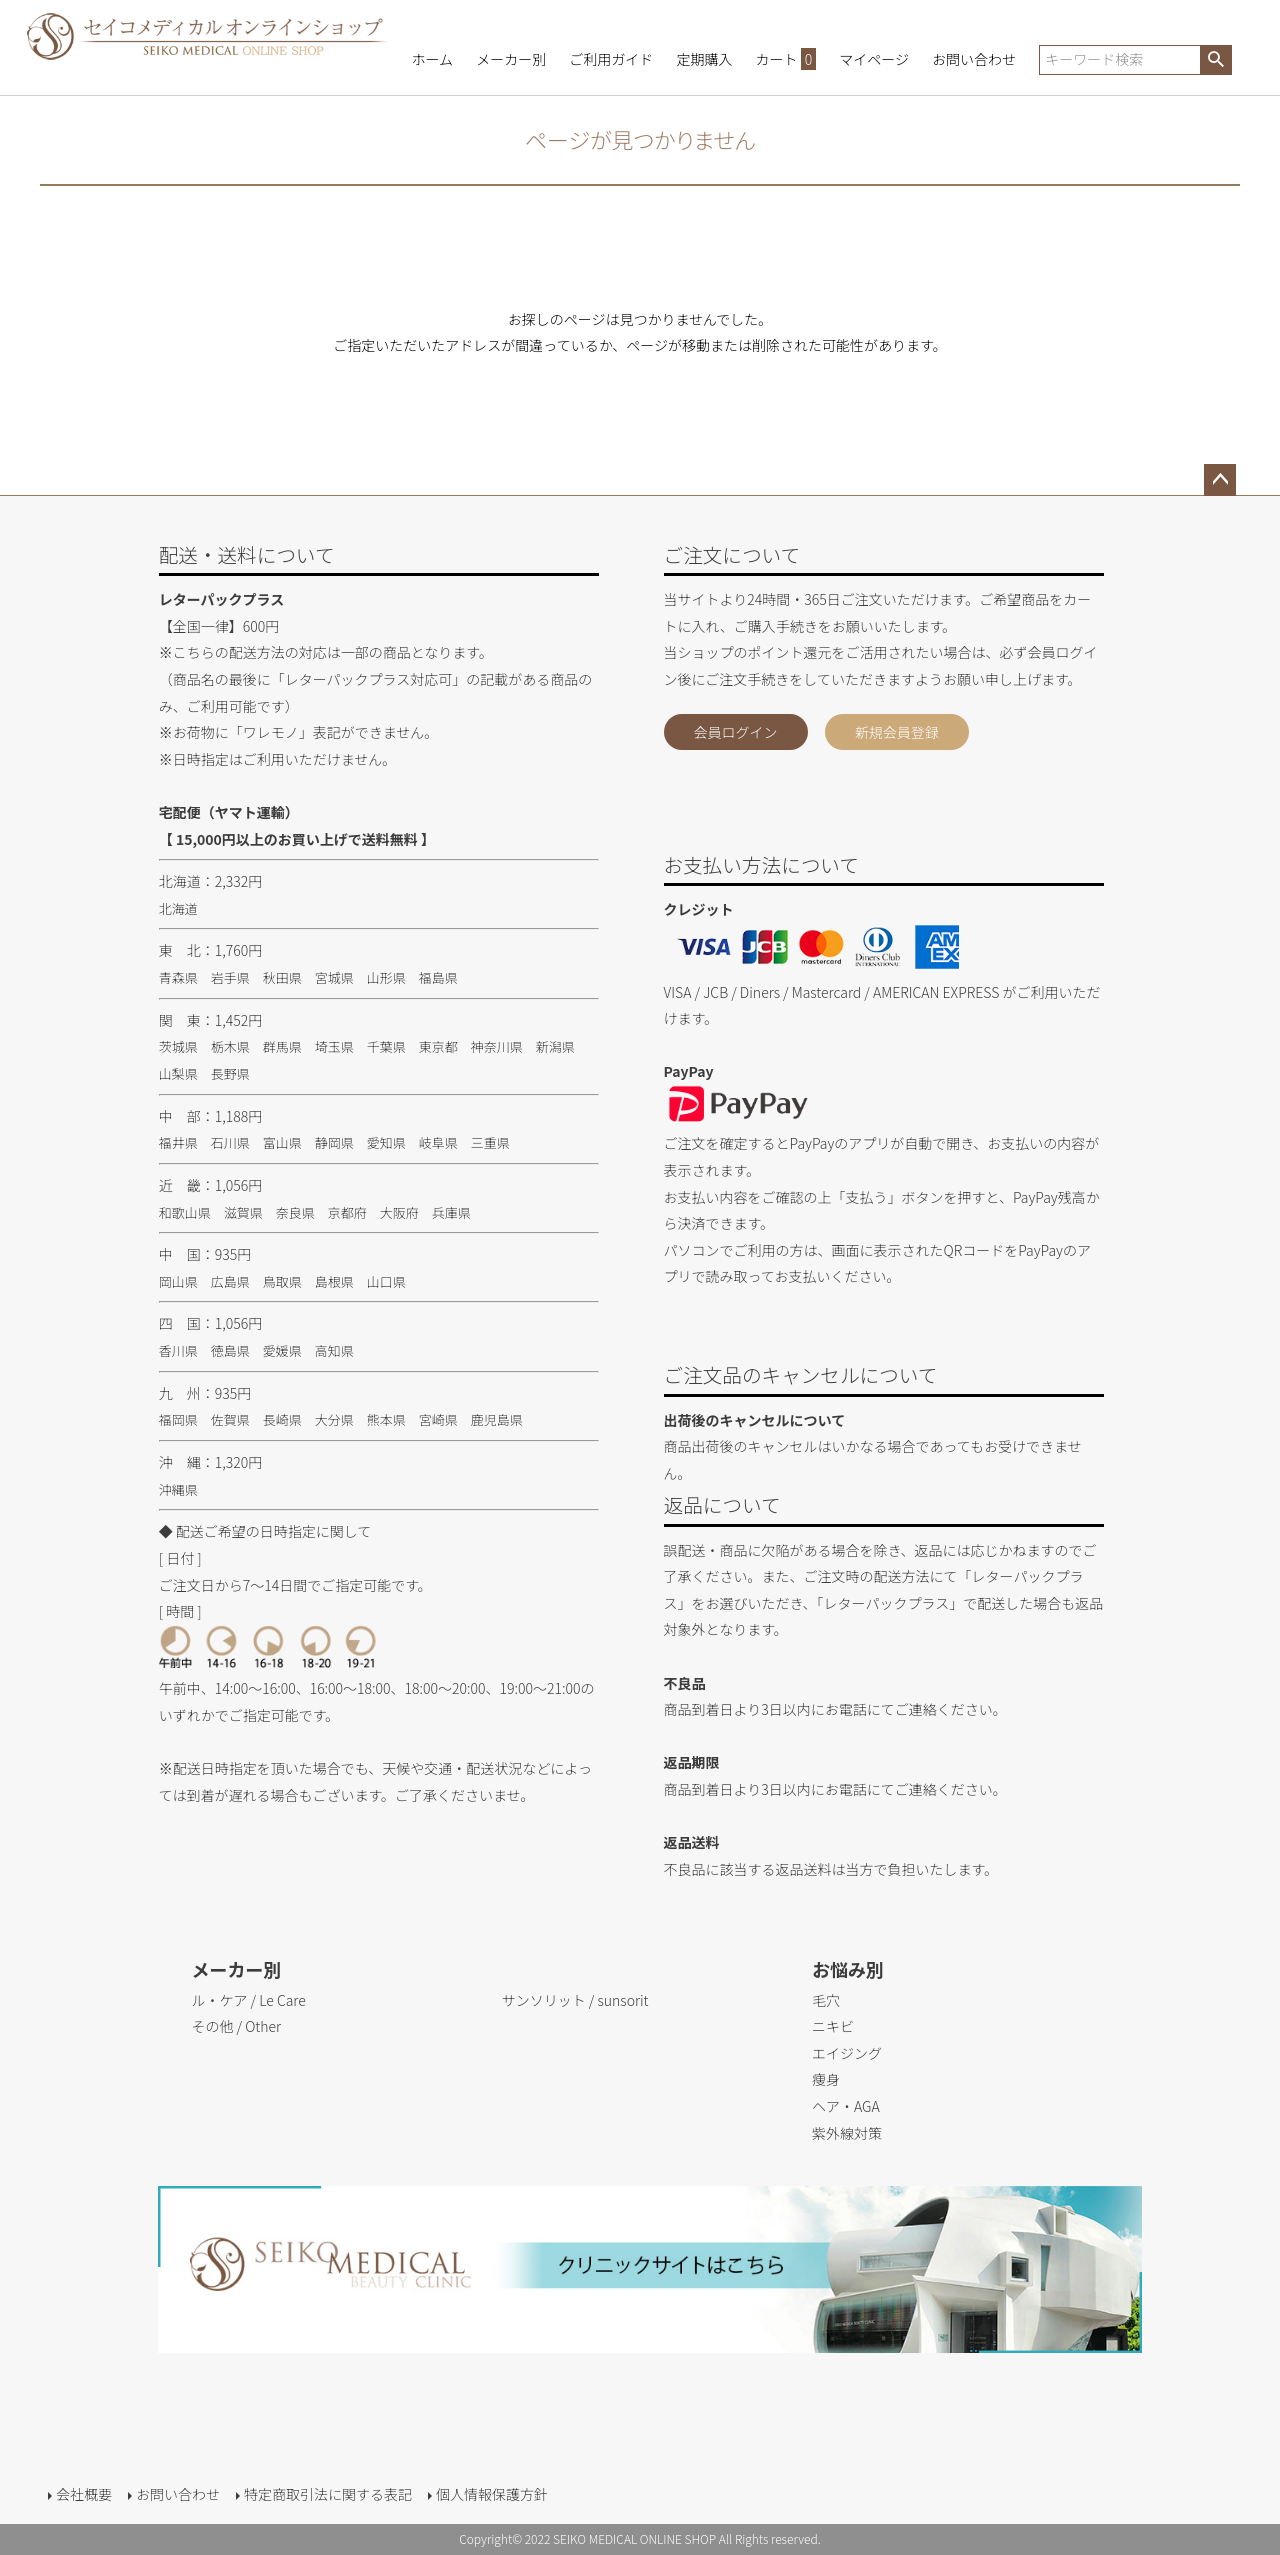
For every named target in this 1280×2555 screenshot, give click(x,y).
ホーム (433, 59)
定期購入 (704, 59)
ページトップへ (1220, 480)
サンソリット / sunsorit (575, 2000)
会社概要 (84, 2494)
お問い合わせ (974, 59)
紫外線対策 (847, 2133)
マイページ (874, 59)
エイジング (847, 2053)
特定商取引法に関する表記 (328, 2494)
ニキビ (833, 2026)
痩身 (826, 2079)
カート (786, 59)
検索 (1215, 60)
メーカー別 (511, 59)
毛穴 (826, 2000)
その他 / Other (236, 2026)
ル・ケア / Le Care (248, 2000)
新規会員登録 (897, 732)
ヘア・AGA (846, 2106)
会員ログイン (736, 732)
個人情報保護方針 (492, 2494)
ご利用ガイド (611, 59)
